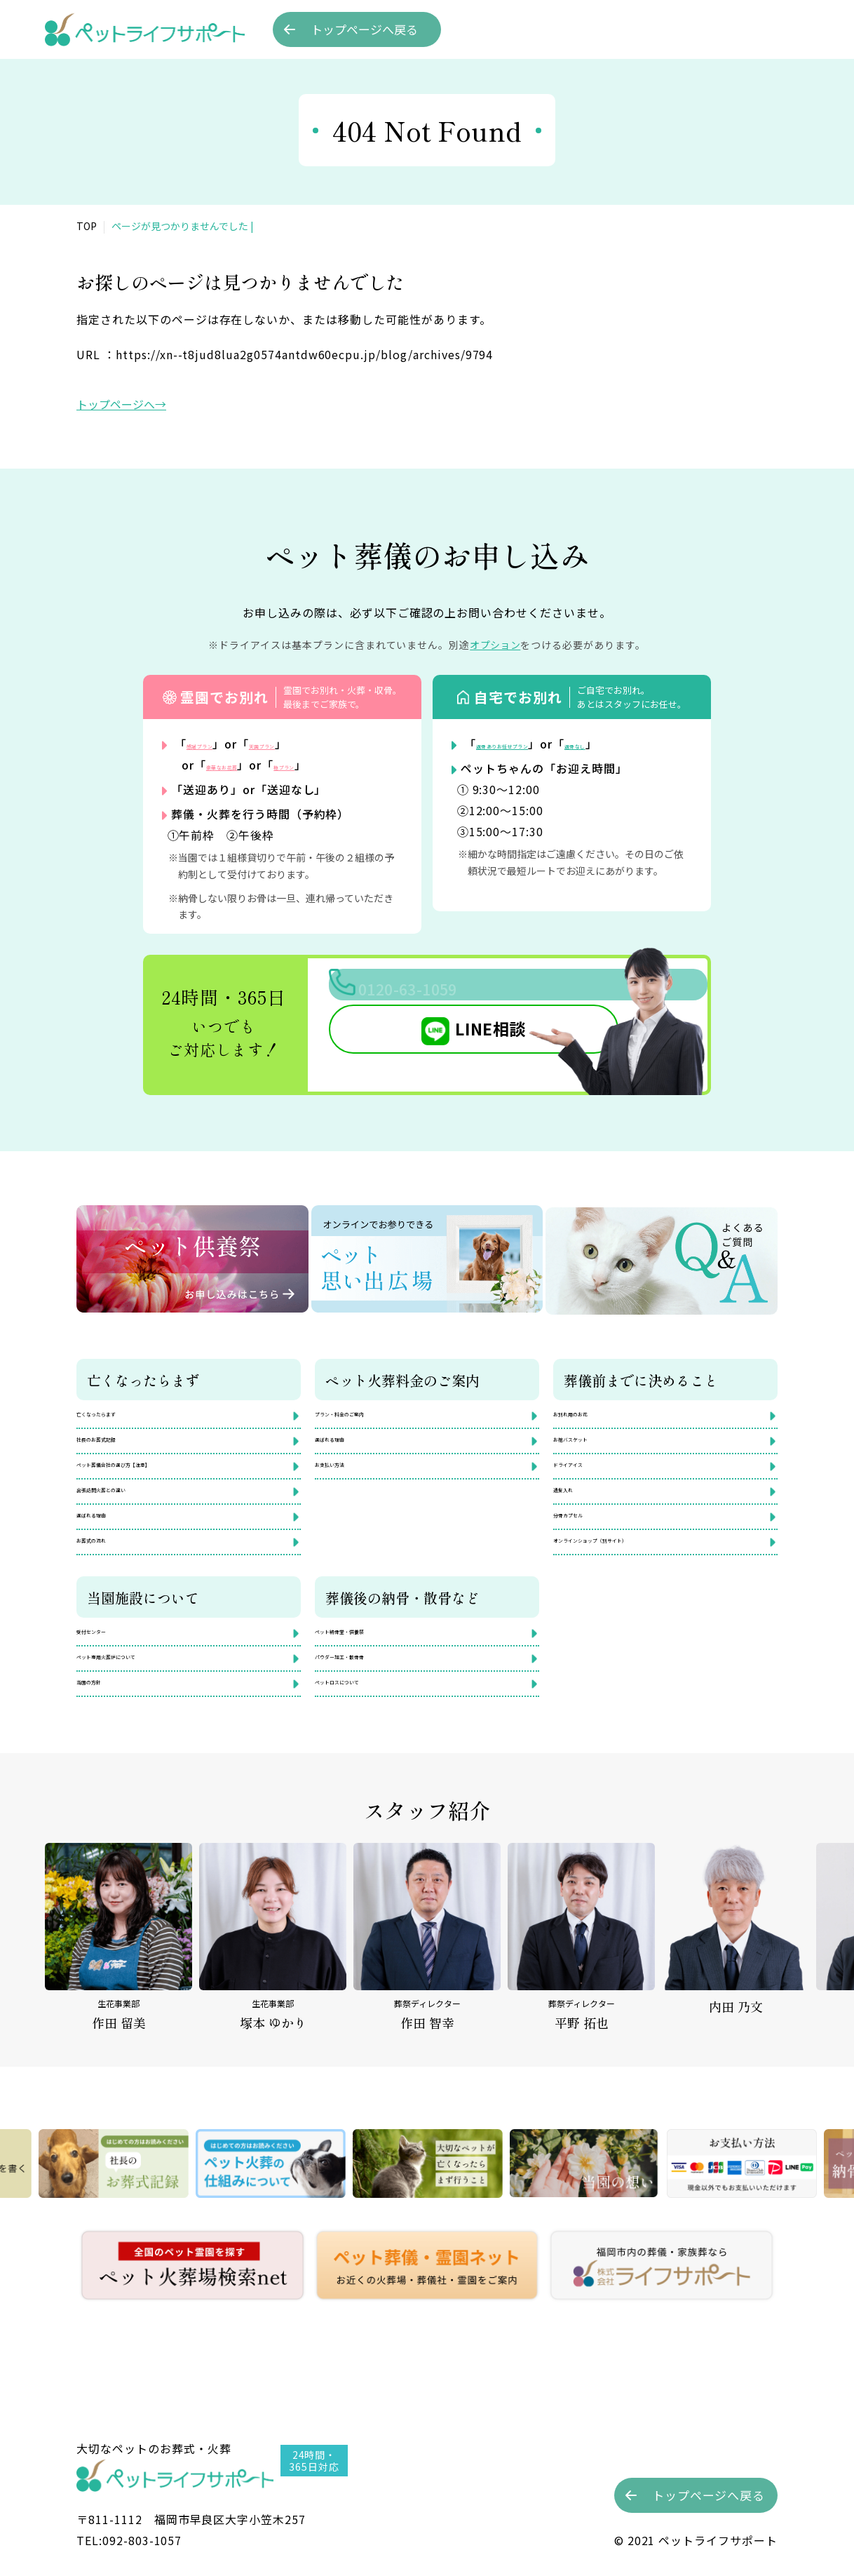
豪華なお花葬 (242, 764)
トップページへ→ (121, 404)
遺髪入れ (575, 1507)
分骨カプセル (587, 1539)
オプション (495, 645)
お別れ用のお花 (592, 1412)
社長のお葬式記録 (121, 1444)
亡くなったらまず (121, 1412)
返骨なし (655, 743)
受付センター (110, 1668)
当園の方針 (104, 1731)
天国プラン (312, 743)
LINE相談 (429, 1045)
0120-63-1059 (476, 995)
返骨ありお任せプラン (535, 743)
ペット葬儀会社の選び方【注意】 (160, 1476)
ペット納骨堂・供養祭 (371, 1668)
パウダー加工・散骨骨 (371, 1699)
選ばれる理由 (110, 1539)
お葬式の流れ (110, 1570)
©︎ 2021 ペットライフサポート (696, 2540)
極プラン (338, 764)
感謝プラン (216, 743)
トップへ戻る (364, 29)
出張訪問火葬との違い (132, 1507)
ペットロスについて (365, 1731)
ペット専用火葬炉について (143, 1699)
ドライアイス (586, 1476)
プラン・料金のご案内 (371, 1412)
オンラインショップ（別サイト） (637, 1570)
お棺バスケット (592, 1444)
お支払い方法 (348, 1476)
